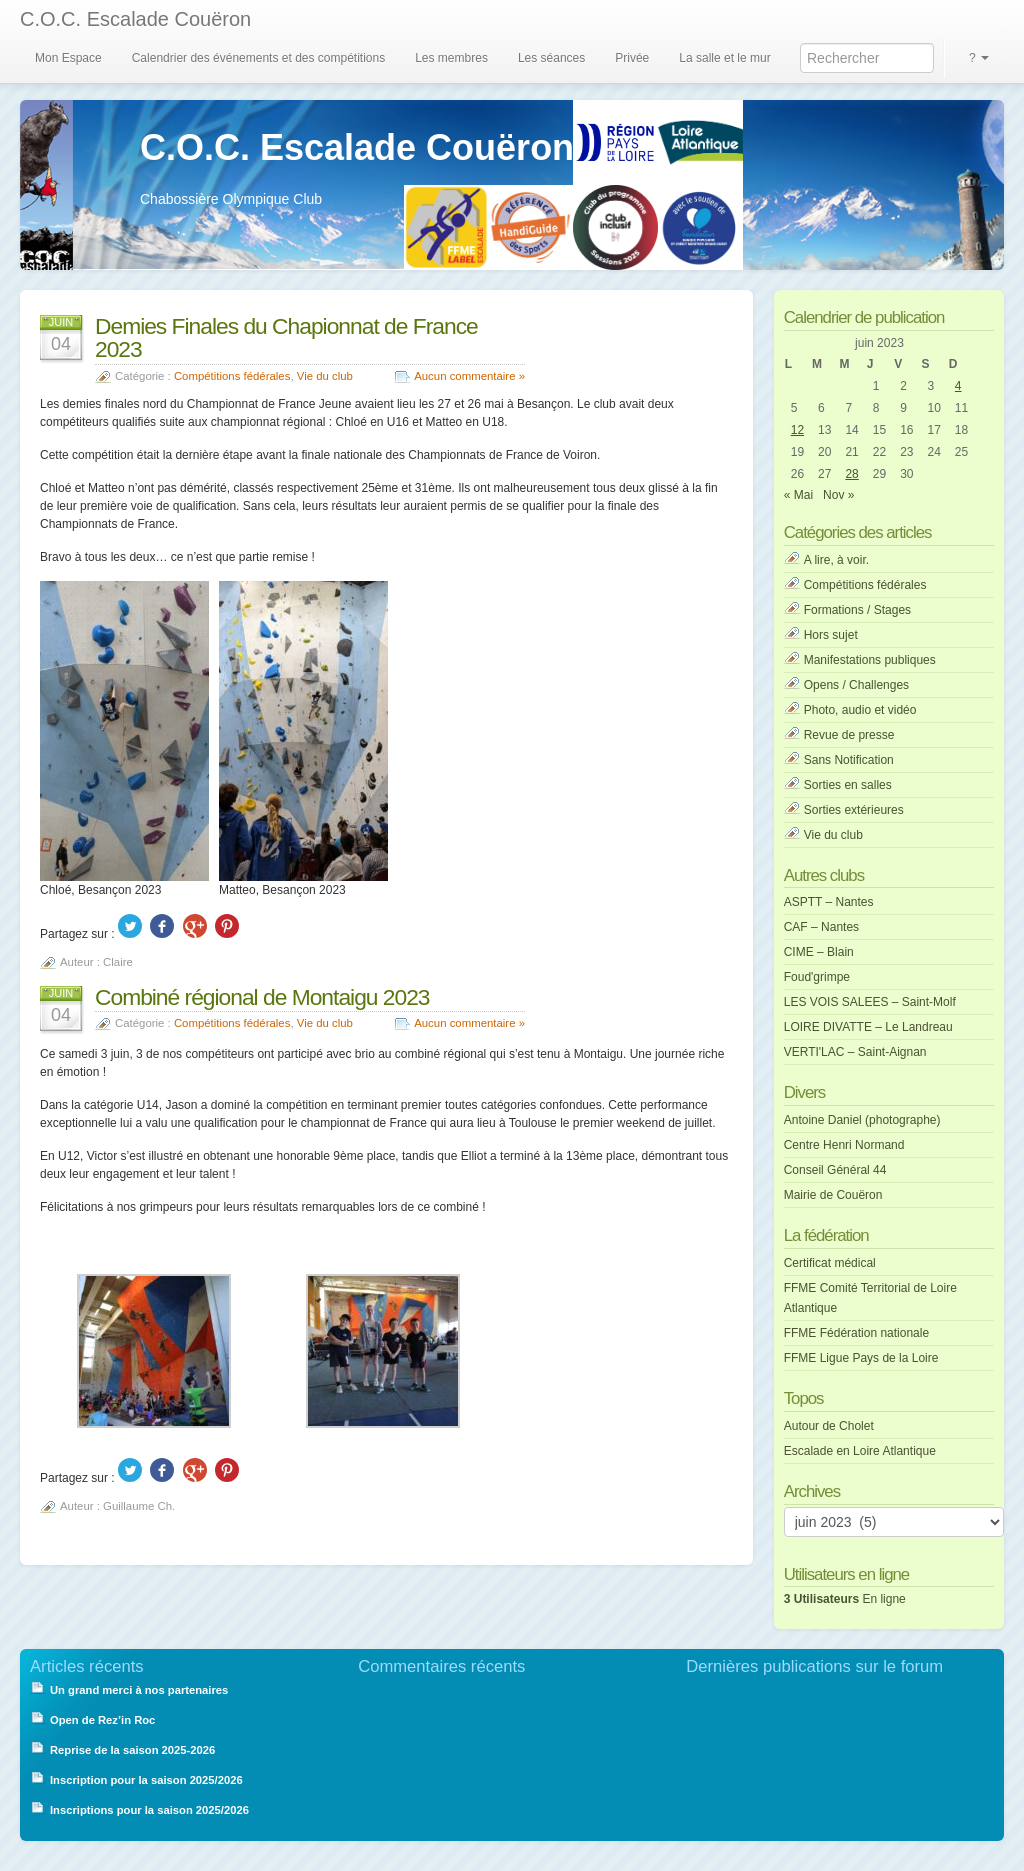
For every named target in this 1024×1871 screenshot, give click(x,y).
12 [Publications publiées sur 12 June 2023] (797, 430)
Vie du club (325, 376)
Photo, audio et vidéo (860, 710)
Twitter (130, 926)
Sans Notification (849, 760)
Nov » (838, 495)
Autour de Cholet (829, 1426)
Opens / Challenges (856, 685)
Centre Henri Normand (844, 1145)
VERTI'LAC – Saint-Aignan (855, 1052)
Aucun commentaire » (469, 376)
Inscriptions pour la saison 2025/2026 (149, 1810)
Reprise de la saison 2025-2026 (132, 1750)
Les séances (551, 58)
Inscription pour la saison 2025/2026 (146, 1780)
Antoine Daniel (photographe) (862, 1120)
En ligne (845, 1599)
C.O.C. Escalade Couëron (135, 19)
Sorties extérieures (854, 810)
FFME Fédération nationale (856, 1333)
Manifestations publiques (870, 660)
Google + (195, 926)
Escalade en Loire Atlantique (860, 1451)
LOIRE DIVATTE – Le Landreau (868, 1027)
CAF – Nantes (821, 927)
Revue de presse (849, 735)
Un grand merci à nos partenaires (140, 1690)
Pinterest (227, 926)
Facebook (162, 926)
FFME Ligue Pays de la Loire (861, 1358)
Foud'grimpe (817, 977)
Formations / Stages (857, 610)
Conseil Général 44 (835, 1170)
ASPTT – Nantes (829, 902)
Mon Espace (68, 58)
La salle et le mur (724, 58)
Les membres (451, 58)
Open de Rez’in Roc (102, 1720)
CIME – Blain (819, 952)
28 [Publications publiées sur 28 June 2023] (851, 474)
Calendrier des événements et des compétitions (258, 58)
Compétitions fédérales (232, 376)
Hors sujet (831, 635)
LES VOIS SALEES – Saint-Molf (870, 1002)
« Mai (798, 495)
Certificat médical (830, 1263)
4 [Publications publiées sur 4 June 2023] (958, 386)
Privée (632, 58)
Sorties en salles (848, 785)
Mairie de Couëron (833, 1195)
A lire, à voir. (836, 560)
